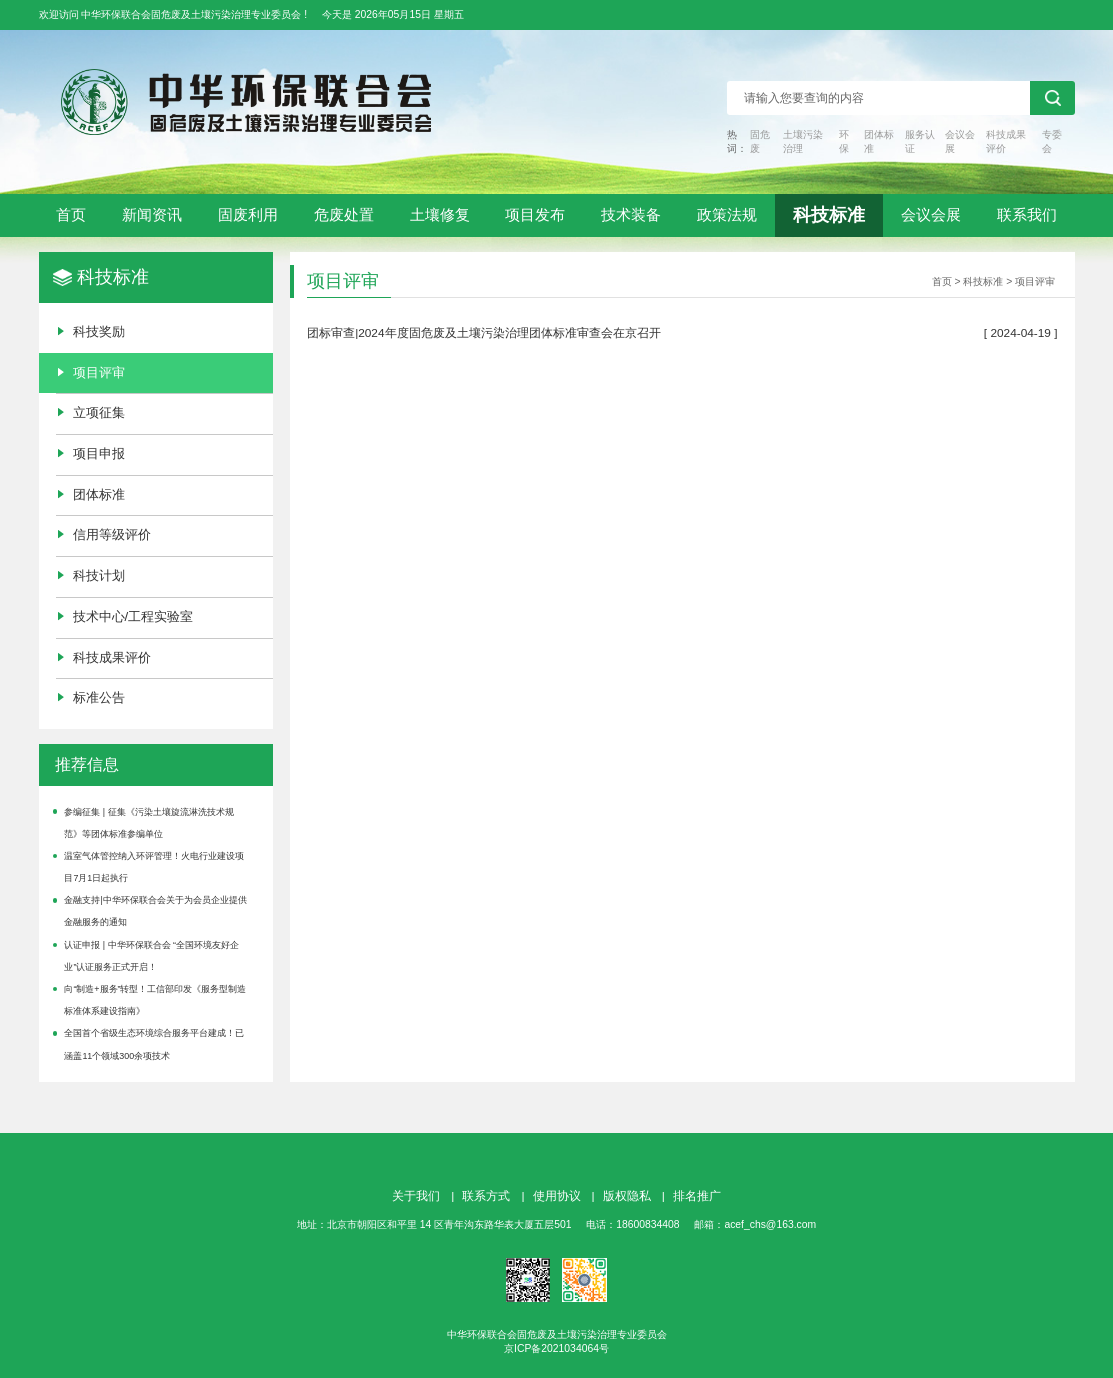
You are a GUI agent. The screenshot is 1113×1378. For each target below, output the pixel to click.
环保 (844, 141)
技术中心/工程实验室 (133, 616)
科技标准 (829, 215)
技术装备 (631, 215)
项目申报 (99, 453)
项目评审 (99, 372)
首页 (71, 215)
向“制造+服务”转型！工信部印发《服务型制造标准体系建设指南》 (155, 1000)
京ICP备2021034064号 (556, 1348)
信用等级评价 (112, 534)
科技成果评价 (1006, 141)
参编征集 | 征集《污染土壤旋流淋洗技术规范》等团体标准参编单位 (148, 823)
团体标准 (879, 141)
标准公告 (99, 697)
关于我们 (416, 1196)
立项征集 (99, 412)
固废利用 (248, 215)
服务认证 (920, 141)
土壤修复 (440, 215)
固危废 (760, 141)
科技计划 (99, 575)
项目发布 (535, 215)
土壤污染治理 (803, 141)
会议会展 (960, 141)
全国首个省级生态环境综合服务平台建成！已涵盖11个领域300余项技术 (154, 1044)
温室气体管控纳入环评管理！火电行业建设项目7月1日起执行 (154, 867)
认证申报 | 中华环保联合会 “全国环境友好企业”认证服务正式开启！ (151, 956)
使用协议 (557, 1196)
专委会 (1052, 141)
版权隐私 (627, 1196)
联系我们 (1027, 215)
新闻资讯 (152, 215)
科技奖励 (99, 331)
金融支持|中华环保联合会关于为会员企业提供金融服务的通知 (155, 911)
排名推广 (697, 1196)
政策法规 (727, 215)
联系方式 (486, 1196)
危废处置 (344, 215)
